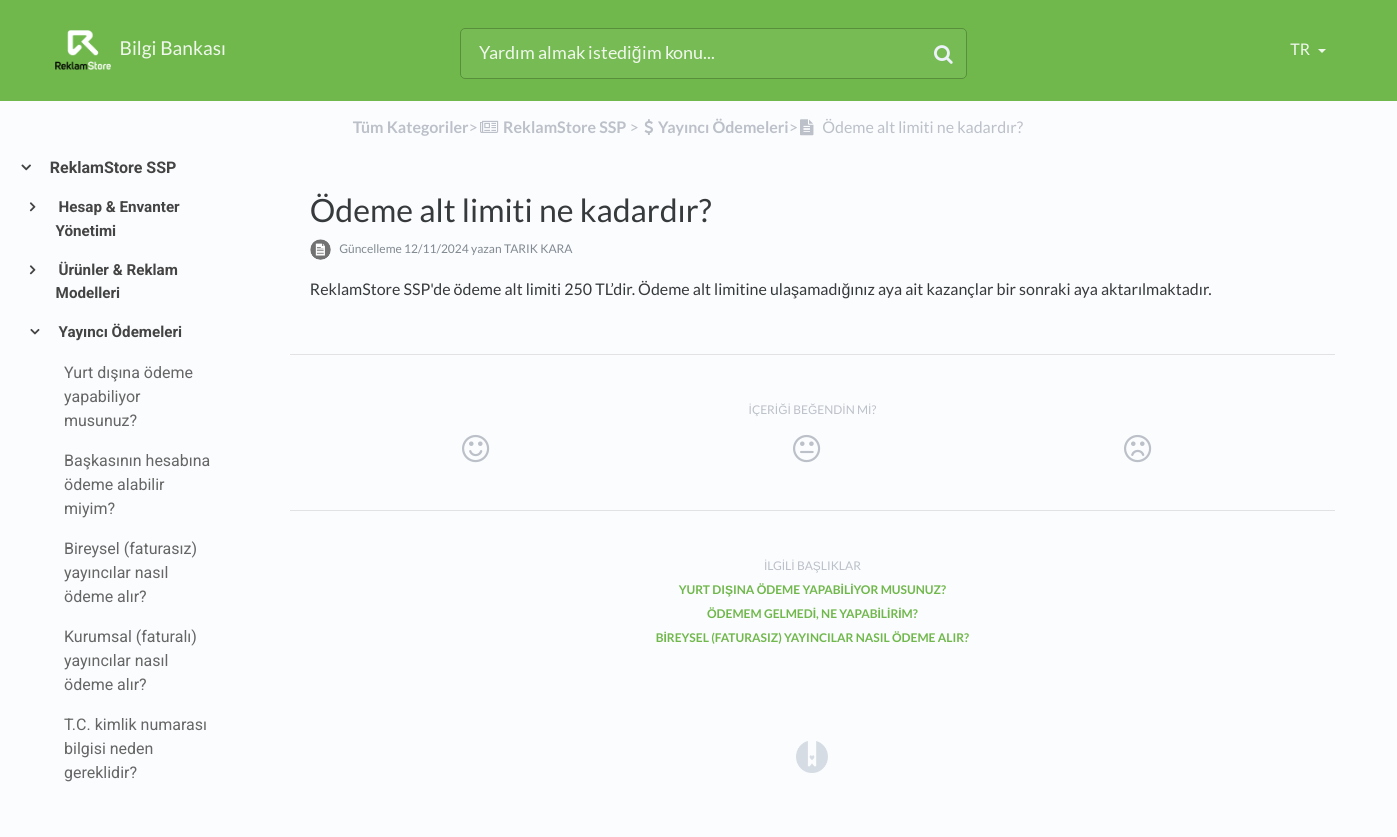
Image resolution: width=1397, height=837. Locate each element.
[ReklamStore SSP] (552, 127)
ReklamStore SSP (112, 167)
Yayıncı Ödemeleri (119, 332)
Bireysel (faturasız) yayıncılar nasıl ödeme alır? (813, 637)
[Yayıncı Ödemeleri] (715, 127)
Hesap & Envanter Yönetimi (118, 219)
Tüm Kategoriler (411, 127)
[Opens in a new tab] (812, 755)
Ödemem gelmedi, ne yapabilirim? (812, 613)
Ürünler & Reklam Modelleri (117, 282)
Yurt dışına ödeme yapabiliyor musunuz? (813, 589)
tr (1301, 49)
